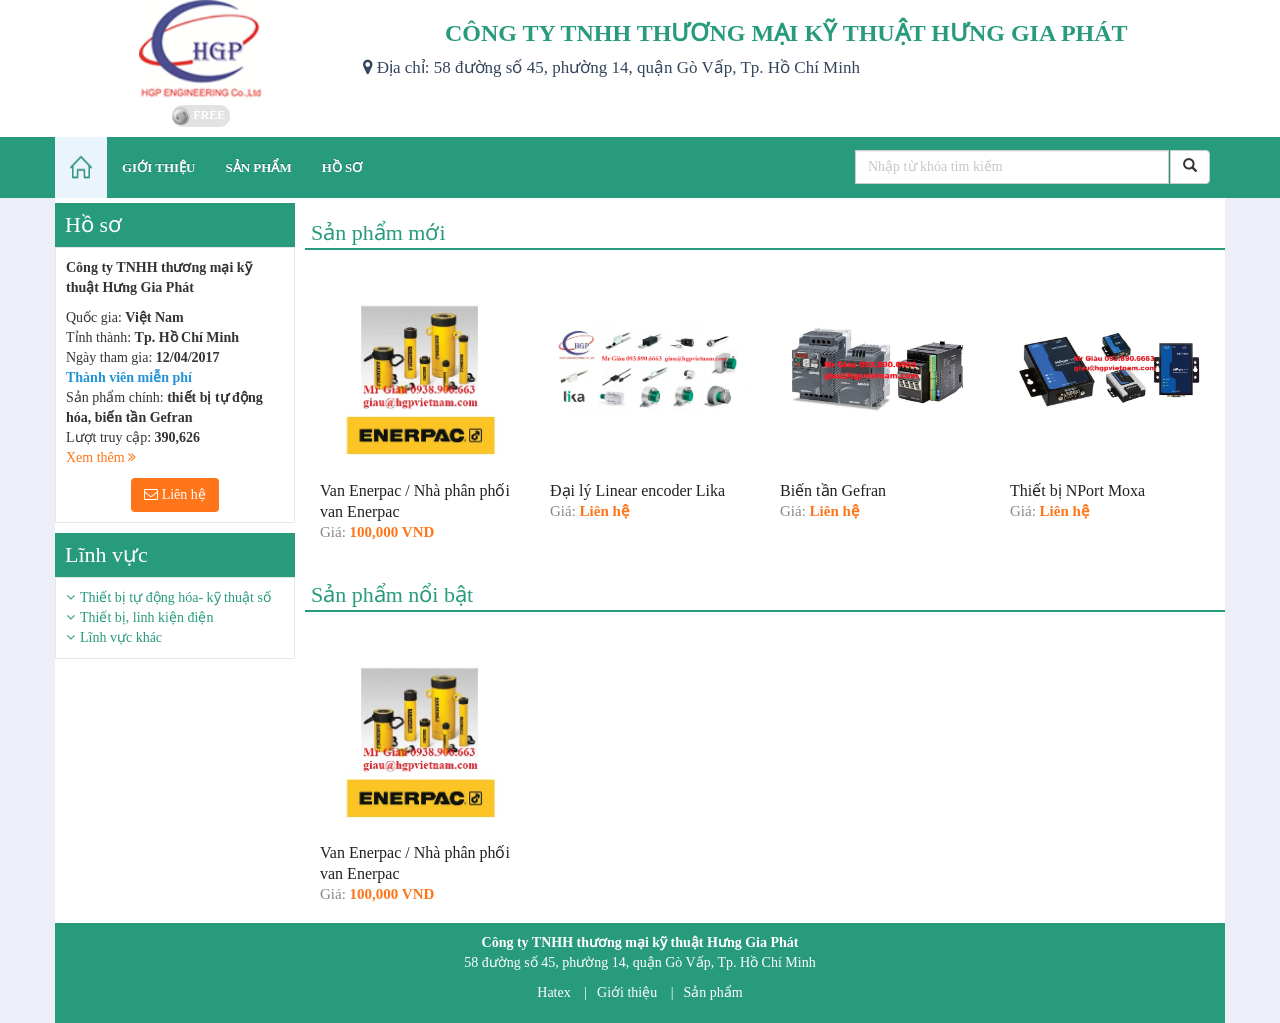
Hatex (553, 992)
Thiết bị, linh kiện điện (146, 617)
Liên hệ (175, 494)
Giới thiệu (627, 992)
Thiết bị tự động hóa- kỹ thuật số (175, 597)
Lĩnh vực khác (121, 637)
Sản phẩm (713, 992)
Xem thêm (101, 457)
